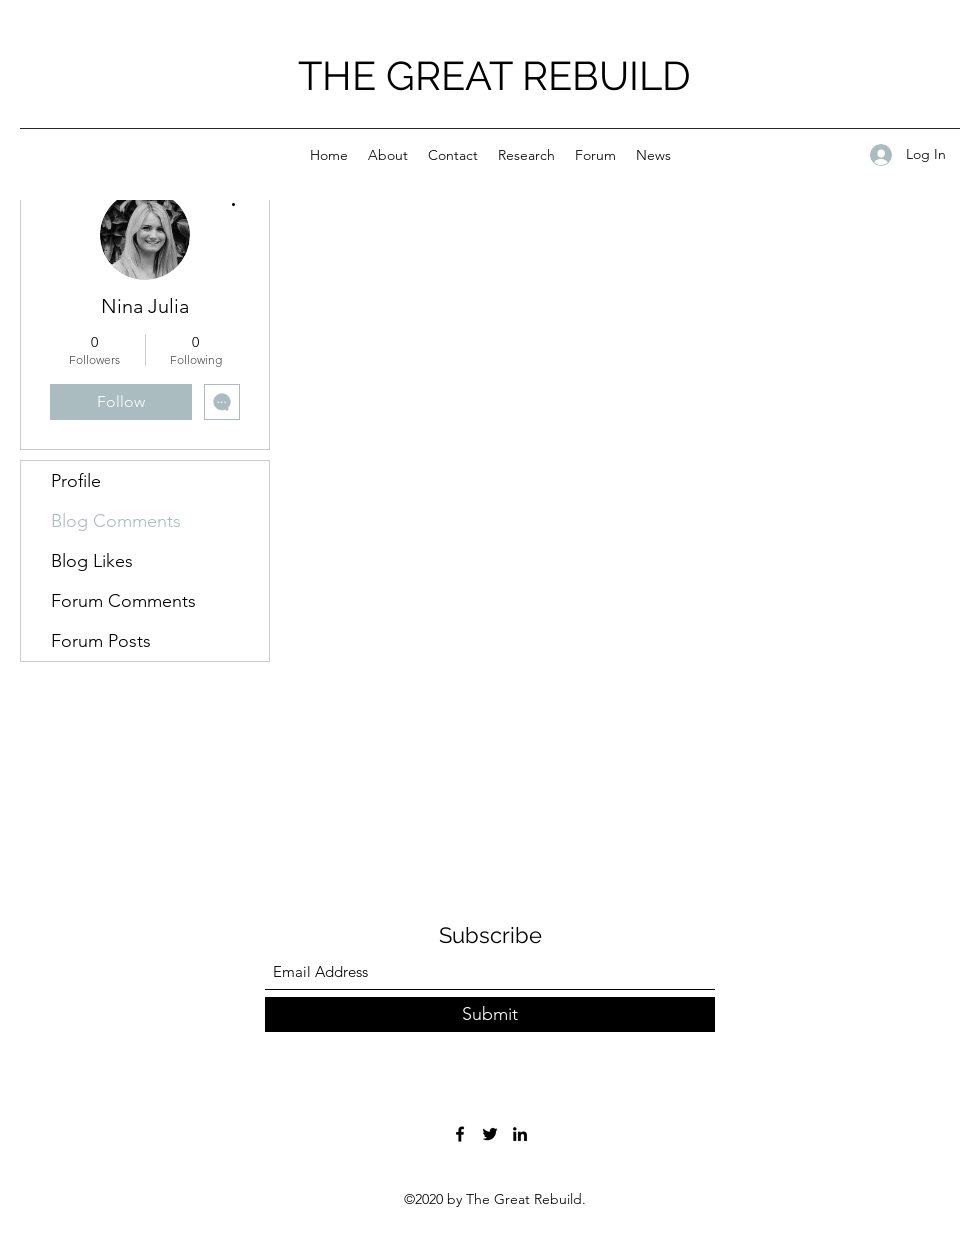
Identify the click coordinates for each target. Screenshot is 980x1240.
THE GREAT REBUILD (494, 75)
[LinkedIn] (520, 1134)
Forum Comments (123, 601)
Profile (76, 481)
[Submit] (490, 1014)
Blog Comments (116, 521)
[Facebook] (460, 1134)
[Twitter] (490, 1134)
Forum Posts (101, 641)
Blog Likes (92, 561)
